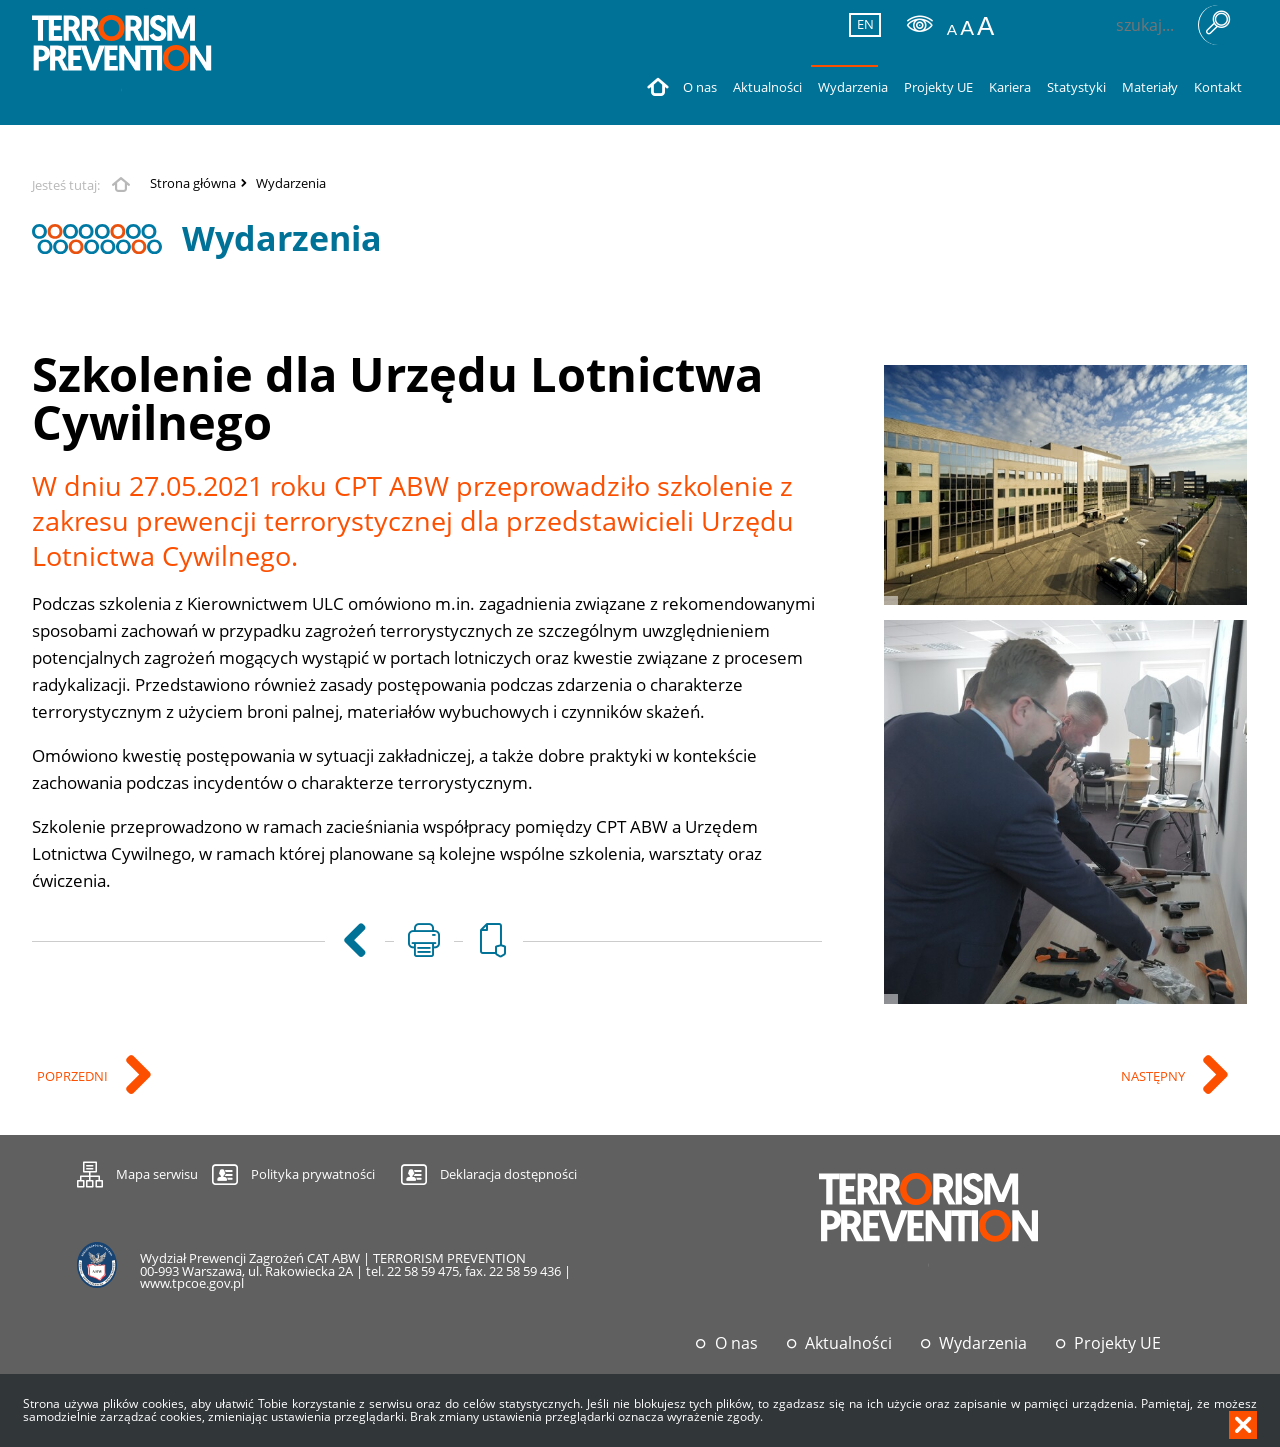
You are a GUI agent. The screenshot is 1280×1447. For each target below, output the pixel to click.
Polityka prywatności (313, 1174)
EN (862, 24)
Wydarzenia (291, 183)
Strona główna (193, 183)
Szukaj (1218, 25)
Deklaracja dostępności (508, 1174)
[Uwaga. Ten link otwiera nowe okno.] (424, 941)
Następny (1154, 1077)
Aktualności (848, 1343)
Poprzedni (74, 1077)
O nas (736, 1343)
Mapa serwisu (137, 1171)
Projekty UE (1117, 1343)
